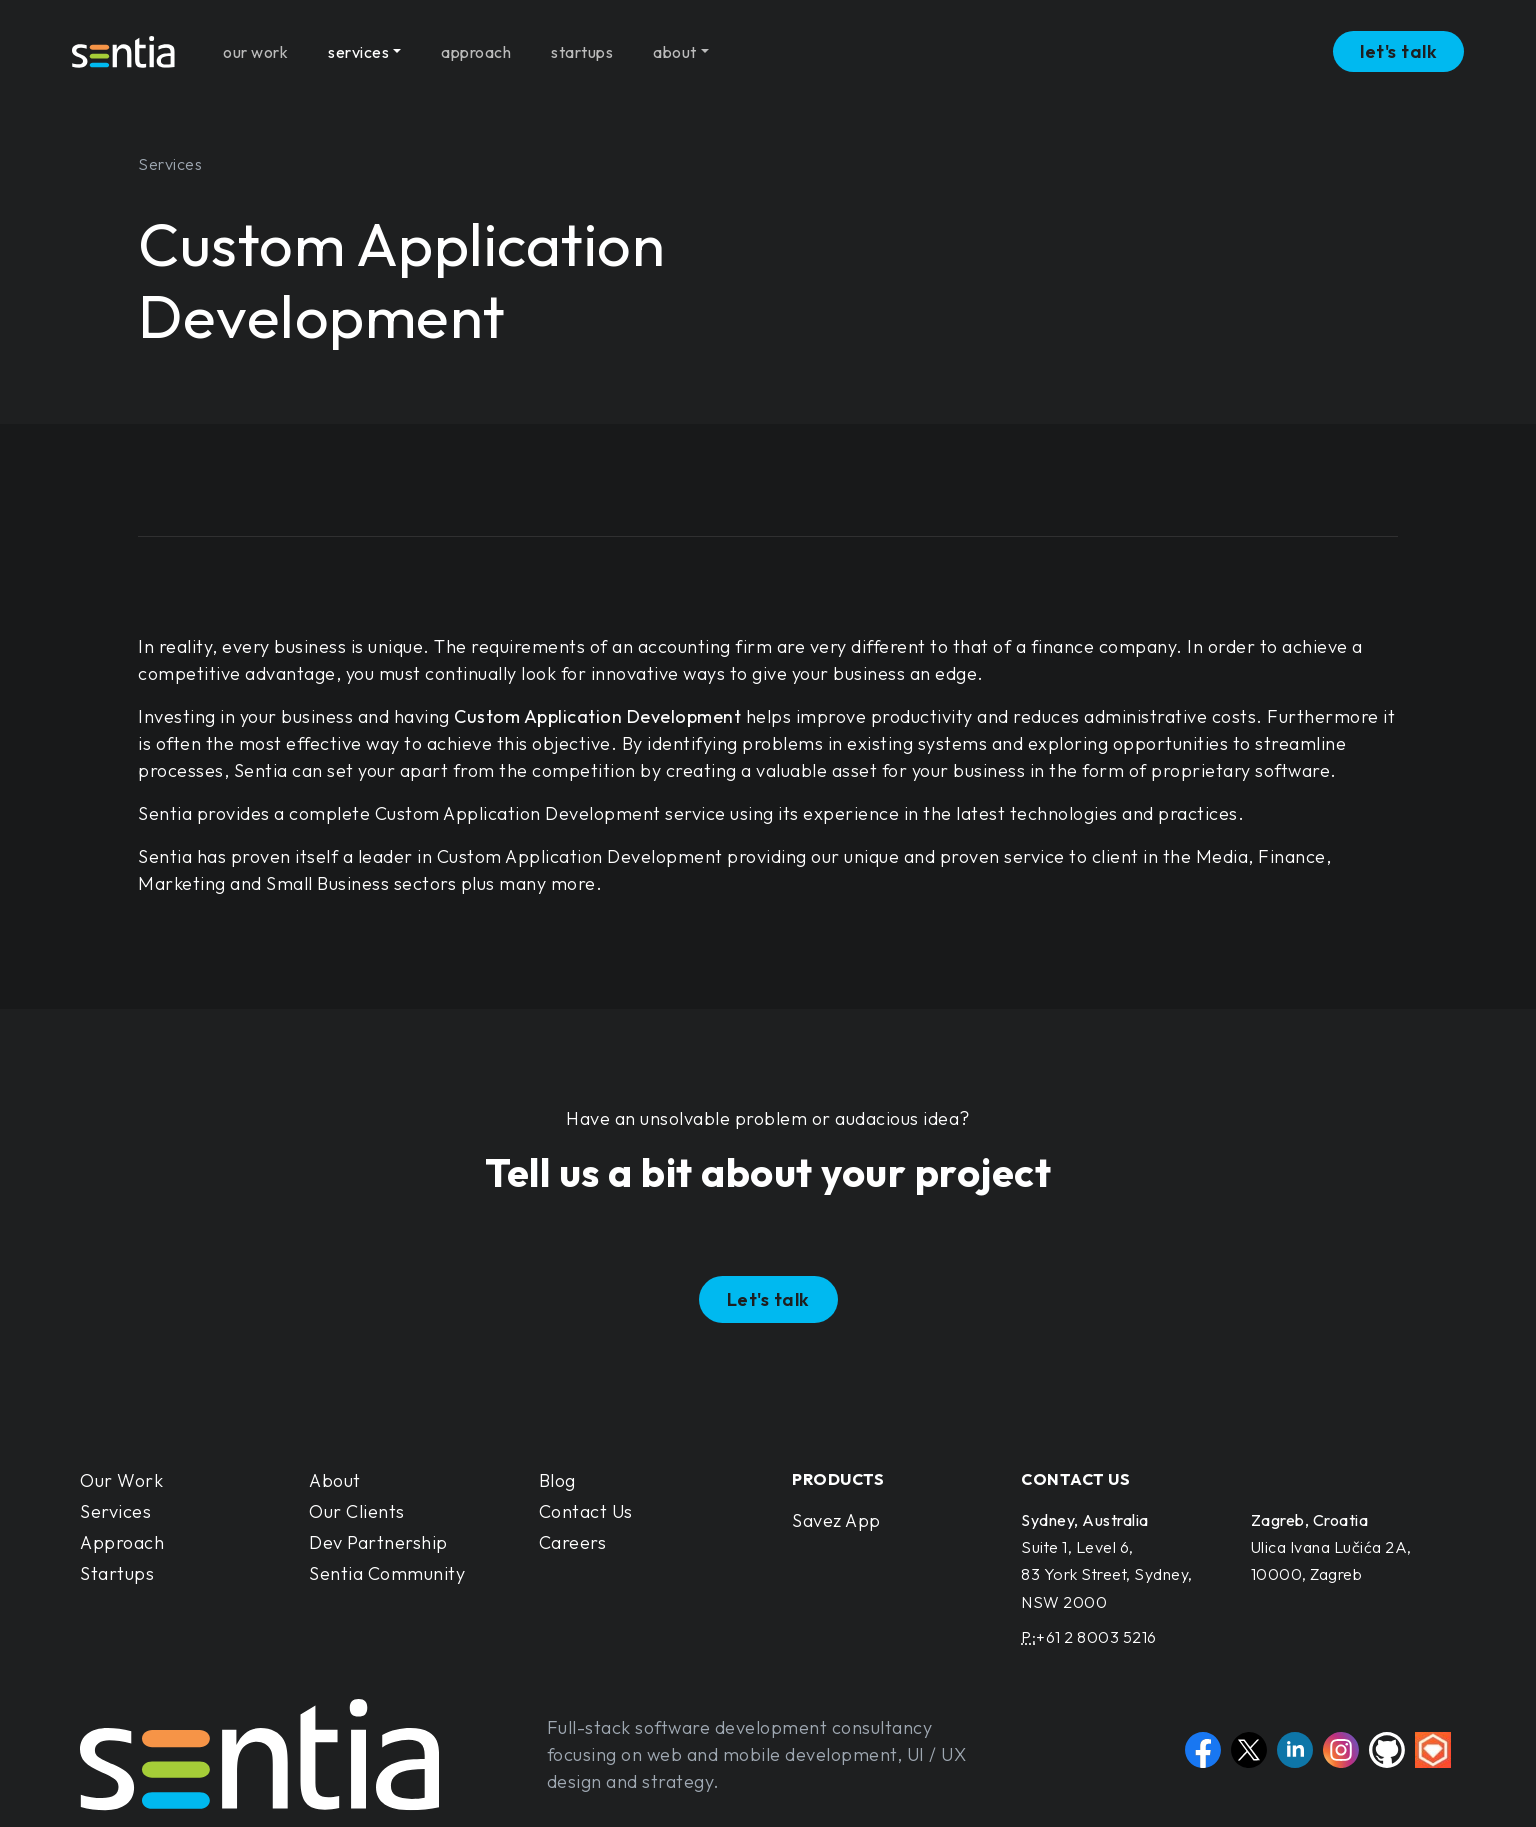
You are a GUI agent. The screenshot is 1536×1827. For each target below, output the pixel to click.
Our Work (121, 1480)
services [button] (358, 44)
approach (476, 44)
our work (255, 44)
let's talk (1398, 44)
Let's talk (768, 1299)
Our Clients (357, 1511)
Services (115, 1511)
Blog (557, 1480)
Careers (573, 1542)
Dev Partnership (378, 1542)
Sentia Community (387, 1573)
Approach (122, 1542)
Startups (117, 1573)
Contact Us (586, 1511)
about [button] (675, 44)
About (335, 1480)
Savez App (836, 1520)
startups (582, 44)
